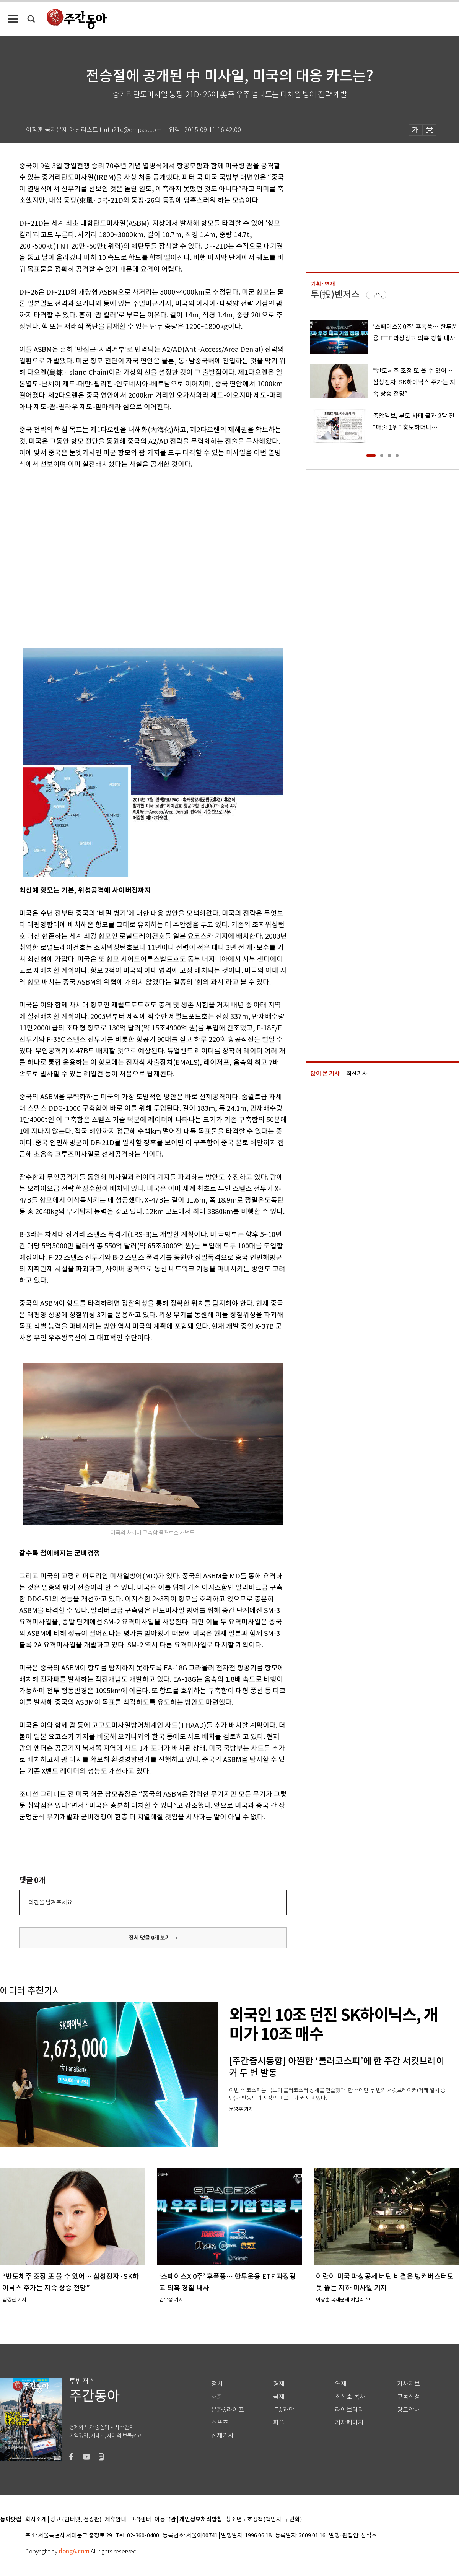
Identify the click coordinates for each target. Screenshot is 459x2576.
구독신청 (408, 2396)
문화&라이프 (227, 2409)
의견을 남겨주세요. (50, 1902)
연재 (341, 2383)
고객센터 (140, 2519)
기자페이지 (349, 2422)
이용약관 (165, 2519)
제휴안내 (115, 2519)
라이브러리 (349, 2409)
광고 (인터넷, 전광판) (75, 2519)
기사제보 (408, 2383)
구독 (377, 294)
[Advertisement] (71, 553)
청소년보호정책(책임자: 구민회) (264, 2519)
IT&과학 (283, 2409)
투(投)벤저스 (335, 294)
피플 (279, 2422)
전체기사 (222, 2435)
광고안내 (408, 2409)
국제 (279, 2396)
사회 (217, 2396)
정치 (217, 2383)
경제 (279, 2383)
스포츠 (219, 2422)
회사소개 (36, 2519)
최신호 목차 (350, 2396)
